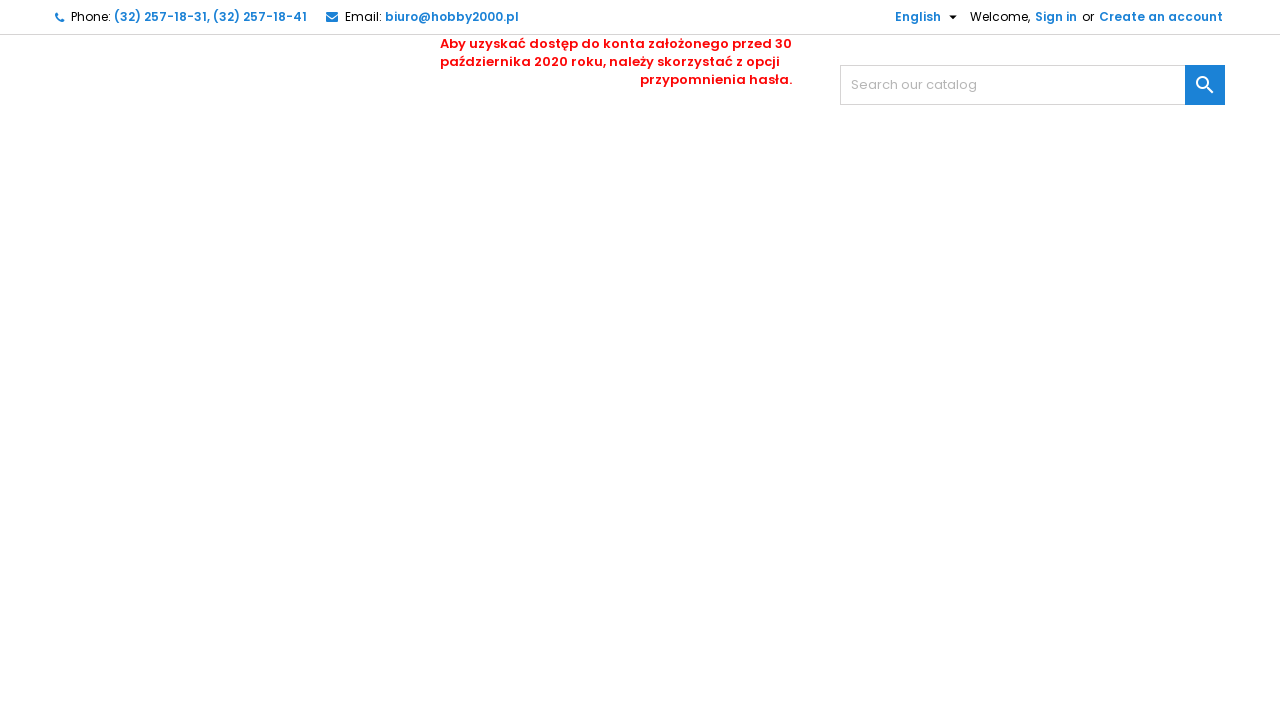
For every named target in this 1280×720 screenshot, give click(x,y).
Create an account (1161, 16)
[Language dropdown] (918, 17)
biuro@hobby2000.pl (452, 16)
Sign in (1056, 16)
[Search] (1032, 85)
